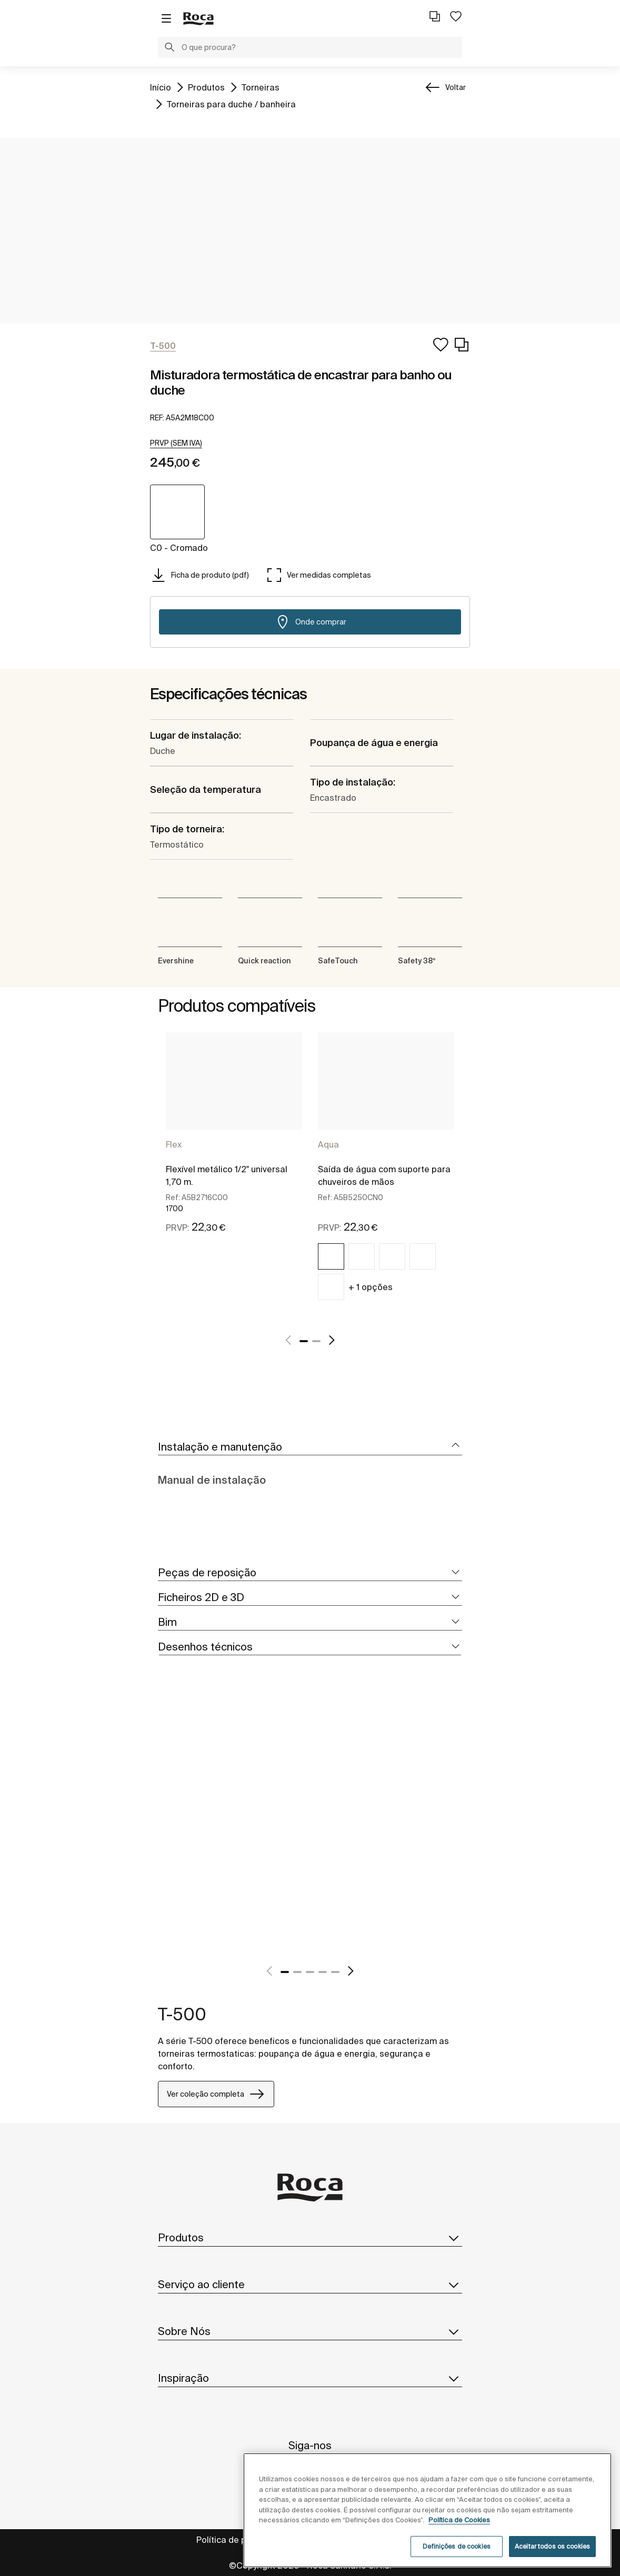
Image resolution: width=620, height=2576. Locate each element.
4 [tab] (322, 1972)
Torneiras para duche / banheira (231, 103)
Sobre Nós (310, 2331)
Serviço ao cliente (310, 2284)
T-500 (182, 2014)
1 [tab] (303, 1341)
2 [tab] (316, 1341)
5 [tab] (335, 1972)
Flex (174, 1144)
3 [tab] (310, 1972)
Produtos (206, 86)
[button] (169, 48)
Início (160, 86)
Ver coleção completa (216, 2094)
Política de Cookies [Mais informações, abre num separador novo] (459, 2520)
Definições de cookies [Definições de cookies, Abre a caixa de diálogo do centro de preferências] (457, 2546)
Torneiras (260, 86)
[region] (427, 2510)
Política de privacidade (242, 2539)
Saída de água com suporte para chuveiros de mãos (384, 1175)
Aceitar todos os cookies (552, 2546)
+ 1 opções (370, 1287)
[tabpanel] (234, 1147)
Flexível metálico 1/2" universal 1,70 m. (226, 1175)
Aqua (328, 1144)
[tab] (310, 1447)
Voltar (455, 87)
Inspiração (310, 2378)
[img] (331, 1256)
